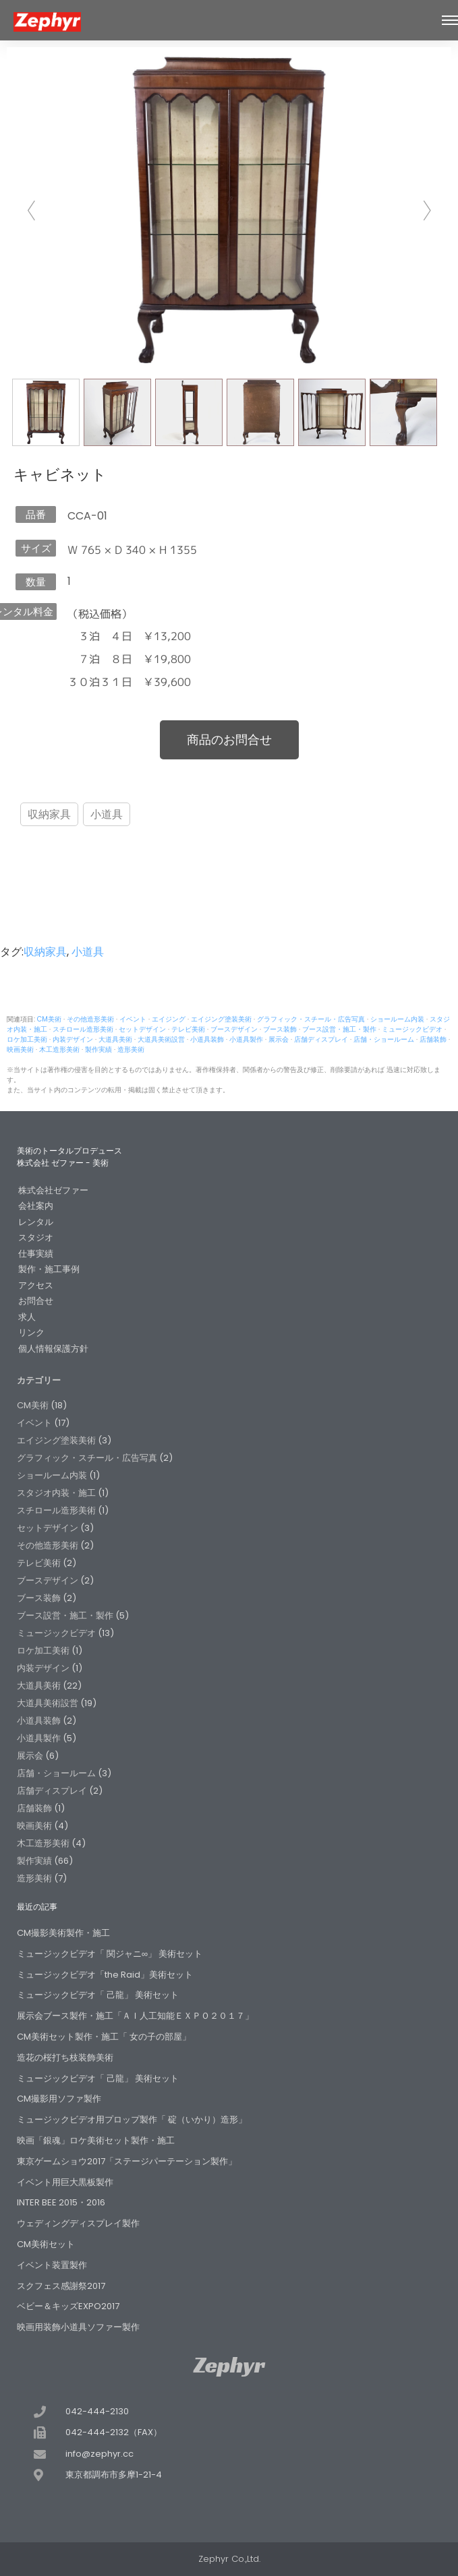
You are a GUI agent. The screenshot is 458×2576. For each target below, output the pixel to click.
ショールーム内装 (397, 1019)
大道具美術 (115, 1039)
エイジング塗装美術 (221, 1019)
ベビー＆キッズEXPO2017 (68, 2306)
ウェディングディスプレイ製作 (78, 2223)
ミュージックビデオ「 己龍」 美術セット (98, 1994)
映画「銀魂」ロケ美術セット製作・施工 (96, 2140)
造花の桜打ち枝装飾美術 (65, 2057)
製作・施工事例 (49, 1269)
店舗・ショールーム (383, 1039)
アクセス (35, 1285)
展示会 (278, 1039)
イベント (132, 1019)
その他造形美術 (90, 1019)
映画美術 (20, 1049)
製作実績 (98, 1049)
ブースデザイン (234, 1029)
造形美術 (130, 1049)
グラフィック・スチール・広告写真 (311, 1019)
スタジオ (35, 1237)
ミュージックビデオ (412, 1029)
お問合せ (35, 1300)
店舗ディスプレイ (321, 1039)
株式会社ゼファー (53, 1190)
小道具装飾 (207, 1039)
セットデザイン (142, 1029)
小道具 (106, 814)
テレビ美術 (188, 1029)
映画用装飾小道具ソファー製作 (78, 2327)
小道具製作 (246, 1039)
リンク (31, 1332)
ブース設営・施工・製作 (339, 1029)
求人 (27, 1317)
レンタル (35, 1222)
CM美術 (49, 1019)
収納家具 (49, 814)
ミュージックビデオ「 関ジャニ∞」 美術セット (109, 1953)
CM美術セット (46, 2244)
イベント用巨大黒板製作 (65, 2182)
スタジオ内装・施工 (56, 1492)
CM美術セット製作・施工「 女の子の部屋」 (104, 2036)
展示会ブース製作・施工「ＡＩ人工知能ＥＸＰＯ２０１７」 (135, 2015)
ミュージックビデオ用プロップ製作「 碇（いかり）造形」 (132, 2119)
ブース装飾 (280, 1029)
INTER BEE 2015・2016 (61, 2202)
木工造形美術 (59, 1049)
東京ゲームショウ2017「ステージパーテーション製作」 (127, 2161)
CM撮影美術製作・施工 (63, 1932)
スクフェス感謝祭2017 (61, 2286)
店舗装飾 (433, 1039)
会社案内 (35, 1205)
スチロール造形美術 (83, 1029)
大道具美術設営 (161, 1039)
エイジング (168, 1019)
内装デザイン (73, 1039)
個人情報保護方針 (53, 1348)
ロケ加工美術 (27, 1039)
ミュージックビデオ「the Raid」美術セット (105, 1974)
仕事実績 (35, 1253)
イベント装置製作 (52, 2265)
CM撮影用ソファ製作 (59, 2098)
